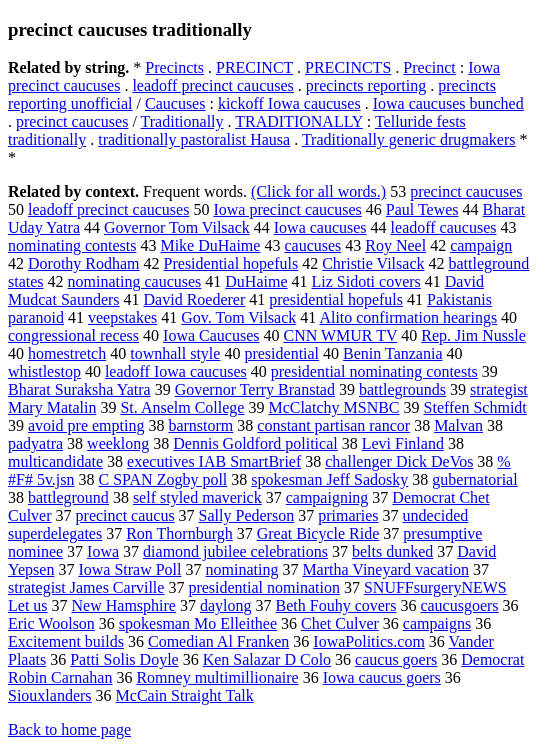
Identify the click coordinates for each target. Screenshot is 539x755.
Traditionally (182, 121)
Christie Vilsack (373, 263)
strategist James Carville (86, 587)
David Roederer (195, 299)
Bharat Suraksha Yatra (79, 389)
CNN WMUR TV (340, 335)
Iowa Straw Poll (129, 569)
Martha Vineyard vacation (385, 569)
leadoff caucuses (444, 227)
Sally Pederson (247, 515)
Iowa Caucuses (211, 335)
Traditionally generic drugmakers (409, 139)
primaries (348, 515)
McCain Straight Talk (185, 695)
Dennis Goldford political (255, 443)
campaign (481, 245)
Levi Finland (403, 443)
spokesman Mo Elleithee (198, 623)
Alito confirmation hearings (408, 317)
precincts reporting (366, 85)
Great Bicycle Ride (318, 533)
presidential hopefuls (336, 299)
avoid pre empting (86, 425)
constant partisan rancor (333, 425)
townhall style (175, 353)
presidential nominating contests (374, 371)
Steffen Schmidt (475, 407)
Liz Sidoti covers (366, 281)
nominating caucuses (135, 281)
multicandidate (55, 461)
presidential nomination (264, 587)
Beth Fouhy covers (336, 605)
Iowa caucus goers (382, 677)
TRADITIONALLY (299, 121)
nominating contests (72, 245)
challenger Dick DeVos (399, 461)
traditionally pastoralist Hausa (194, 139)
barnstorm (200, 425)
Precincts (174, 67)
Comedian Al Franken (218, 641)
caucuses (312, 245)
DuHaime (256, 281)
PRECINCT (254, 67)
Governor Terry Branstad (255, 389)
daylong (226, 605)
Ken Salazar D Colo (267, 659)
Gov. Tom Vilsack (238, 317)
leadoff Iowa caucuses (176, 371)
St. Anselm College (182, 407)
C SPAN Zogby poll (163, 479)
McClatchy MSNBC (333, 407)
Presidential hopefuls (231, 263)
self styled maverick (197, 497)
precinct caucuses (72, 121)
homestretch (67, 353)
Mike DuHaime (210, 245)
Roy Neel (395, 245)
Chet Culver (340, 623)
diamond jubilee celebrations (235, 551)
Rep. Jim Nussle (473, 335)
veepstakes (122, 317)
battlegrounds (402, 389)
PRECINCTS (348, 67)
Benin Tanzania (392, 353)
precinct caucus (125, 515)
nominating (242, 569)
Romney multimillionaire (217, 677)
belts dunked (392, 551)
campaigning (327, 497)
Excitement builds (66, 641)
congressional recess (73, 335)
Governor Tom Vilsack (177, 227)
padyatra (35, 443)
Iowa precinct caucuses (287, 209)
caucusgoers (459, 605)
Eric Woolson (51, 623)
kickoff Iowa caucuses (289, 103)
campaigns (437, 623)
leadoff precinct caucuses (212, 85)
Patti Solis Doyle (124, 659)
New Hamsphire (124, 605)
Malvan (458, 425)
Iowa (103, 551)
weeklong (118, 443)
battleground (68, 497)
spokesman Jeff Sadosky (329, 479)
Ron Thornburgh (179, 533)
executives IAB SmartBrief (214, 461)
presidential (281, 353)
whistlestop (44, 371)
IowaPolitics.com (369, 641)
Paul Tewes (422, 209)
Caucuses (175, 103)
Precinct (429, 67)
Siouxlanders (50, 695)
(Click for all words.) (318, 191)
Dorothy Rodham (84, 263)
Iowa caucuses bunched (448, 103)
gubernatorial (474, 479)
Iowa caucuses (320, 227)
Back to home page (69, 729)
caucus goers (396, 659)
